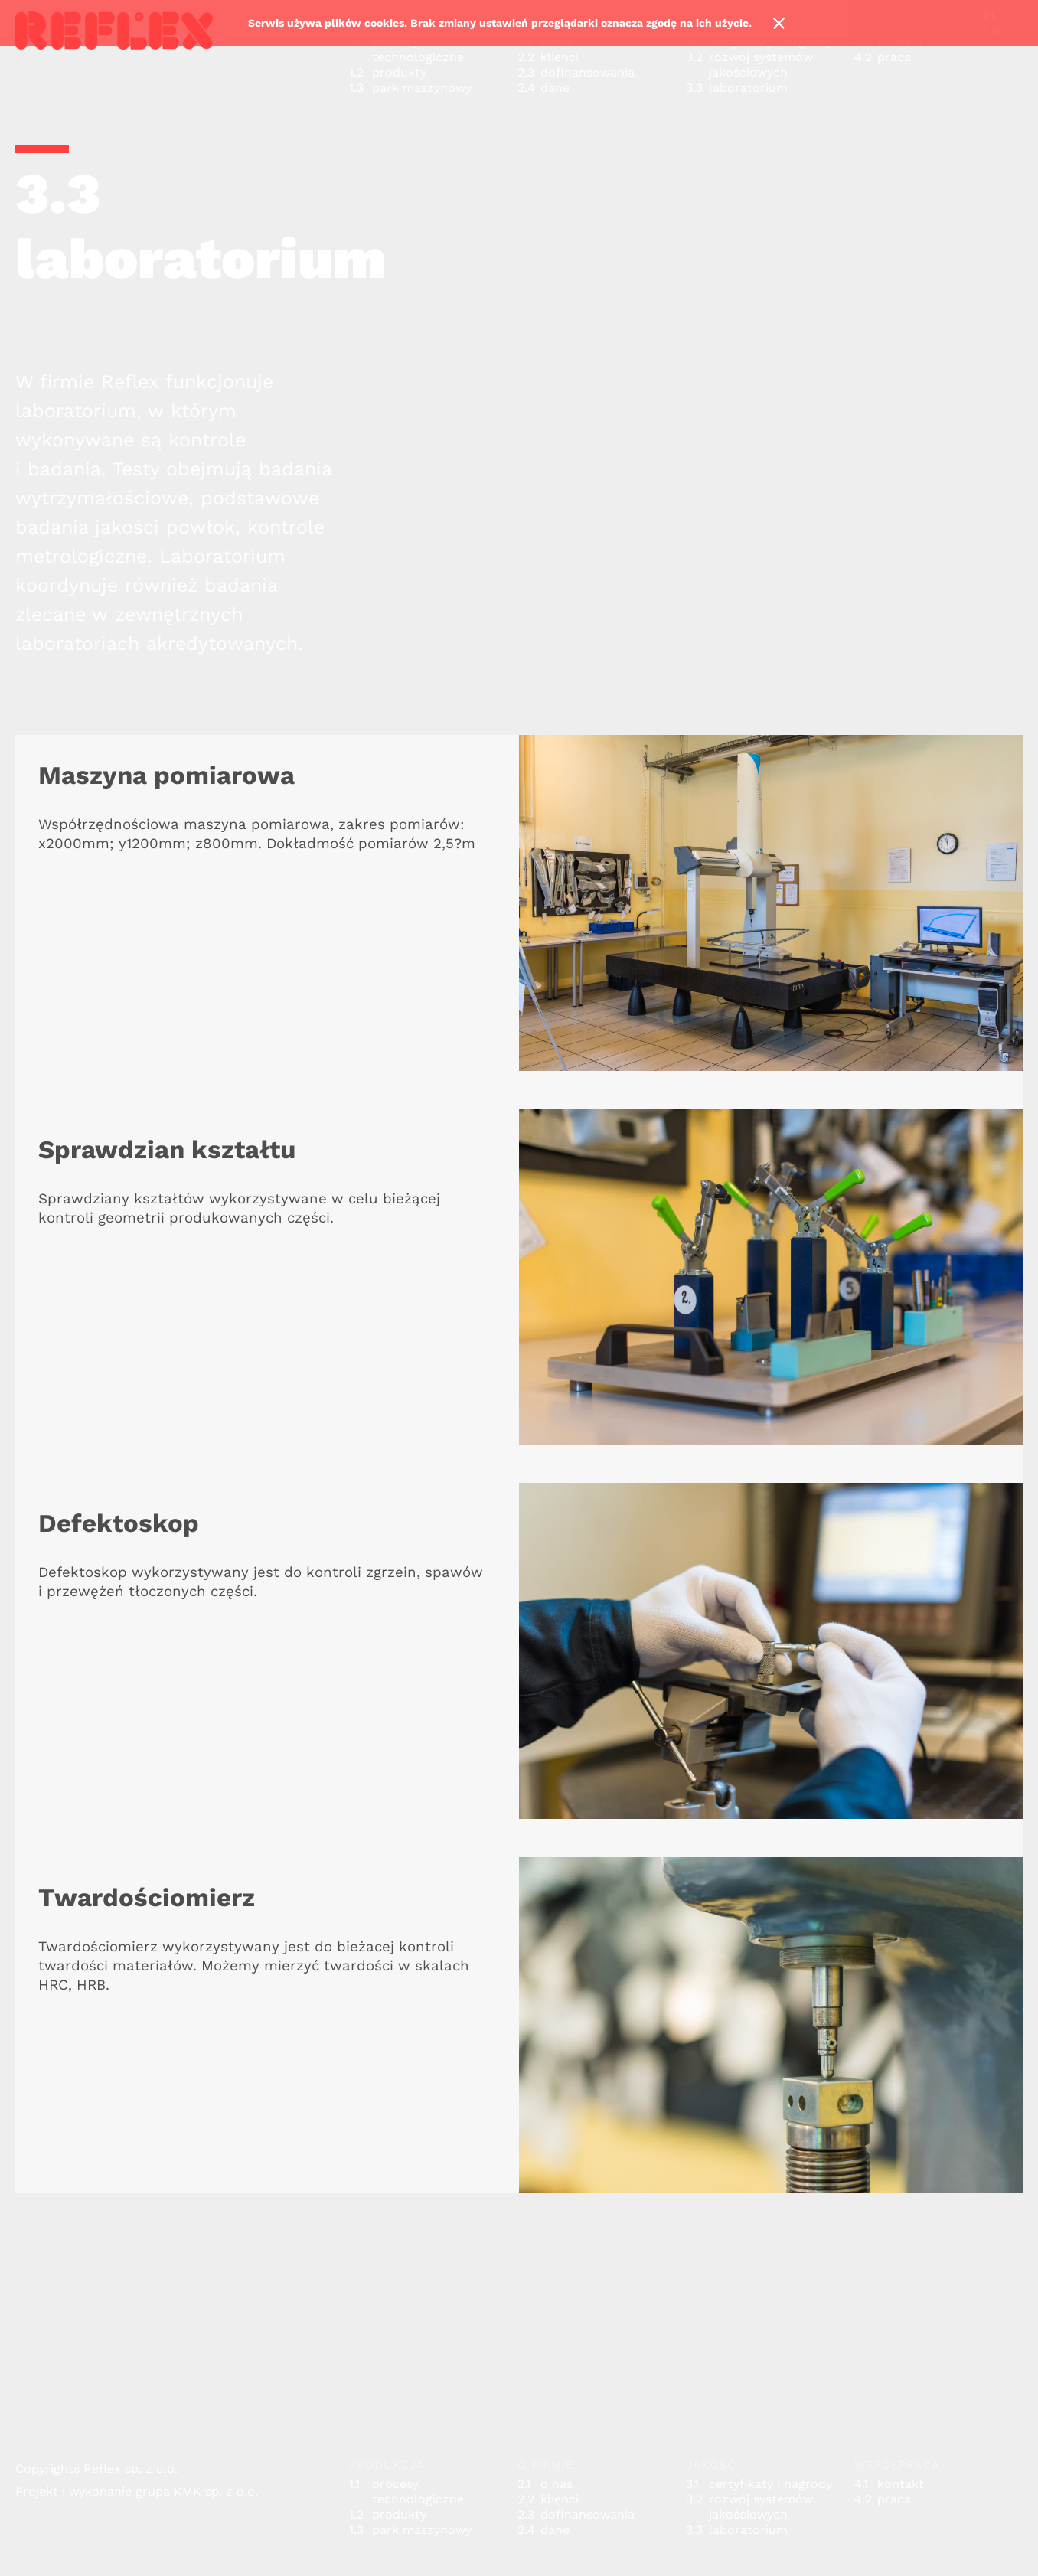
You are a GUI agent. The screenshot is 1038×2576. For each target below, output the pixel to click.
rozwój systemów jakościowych (761, 65)
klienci (559, 57)
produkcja (387, 2465)
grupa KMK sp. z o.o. (196, 2491)
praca (894, 57)
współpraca (897, 2465)
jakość (711, 2465)
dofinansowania (587, 72)
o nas (556, 2483)
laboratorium (748, 87)
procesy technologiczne (418, 49)
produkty (399, 72)
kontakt (900, 2483)
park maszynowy (422, 87)
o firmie (545, 2465)
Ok (778, 22)
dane (555, 87)
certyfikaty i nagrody (770, 2483)
